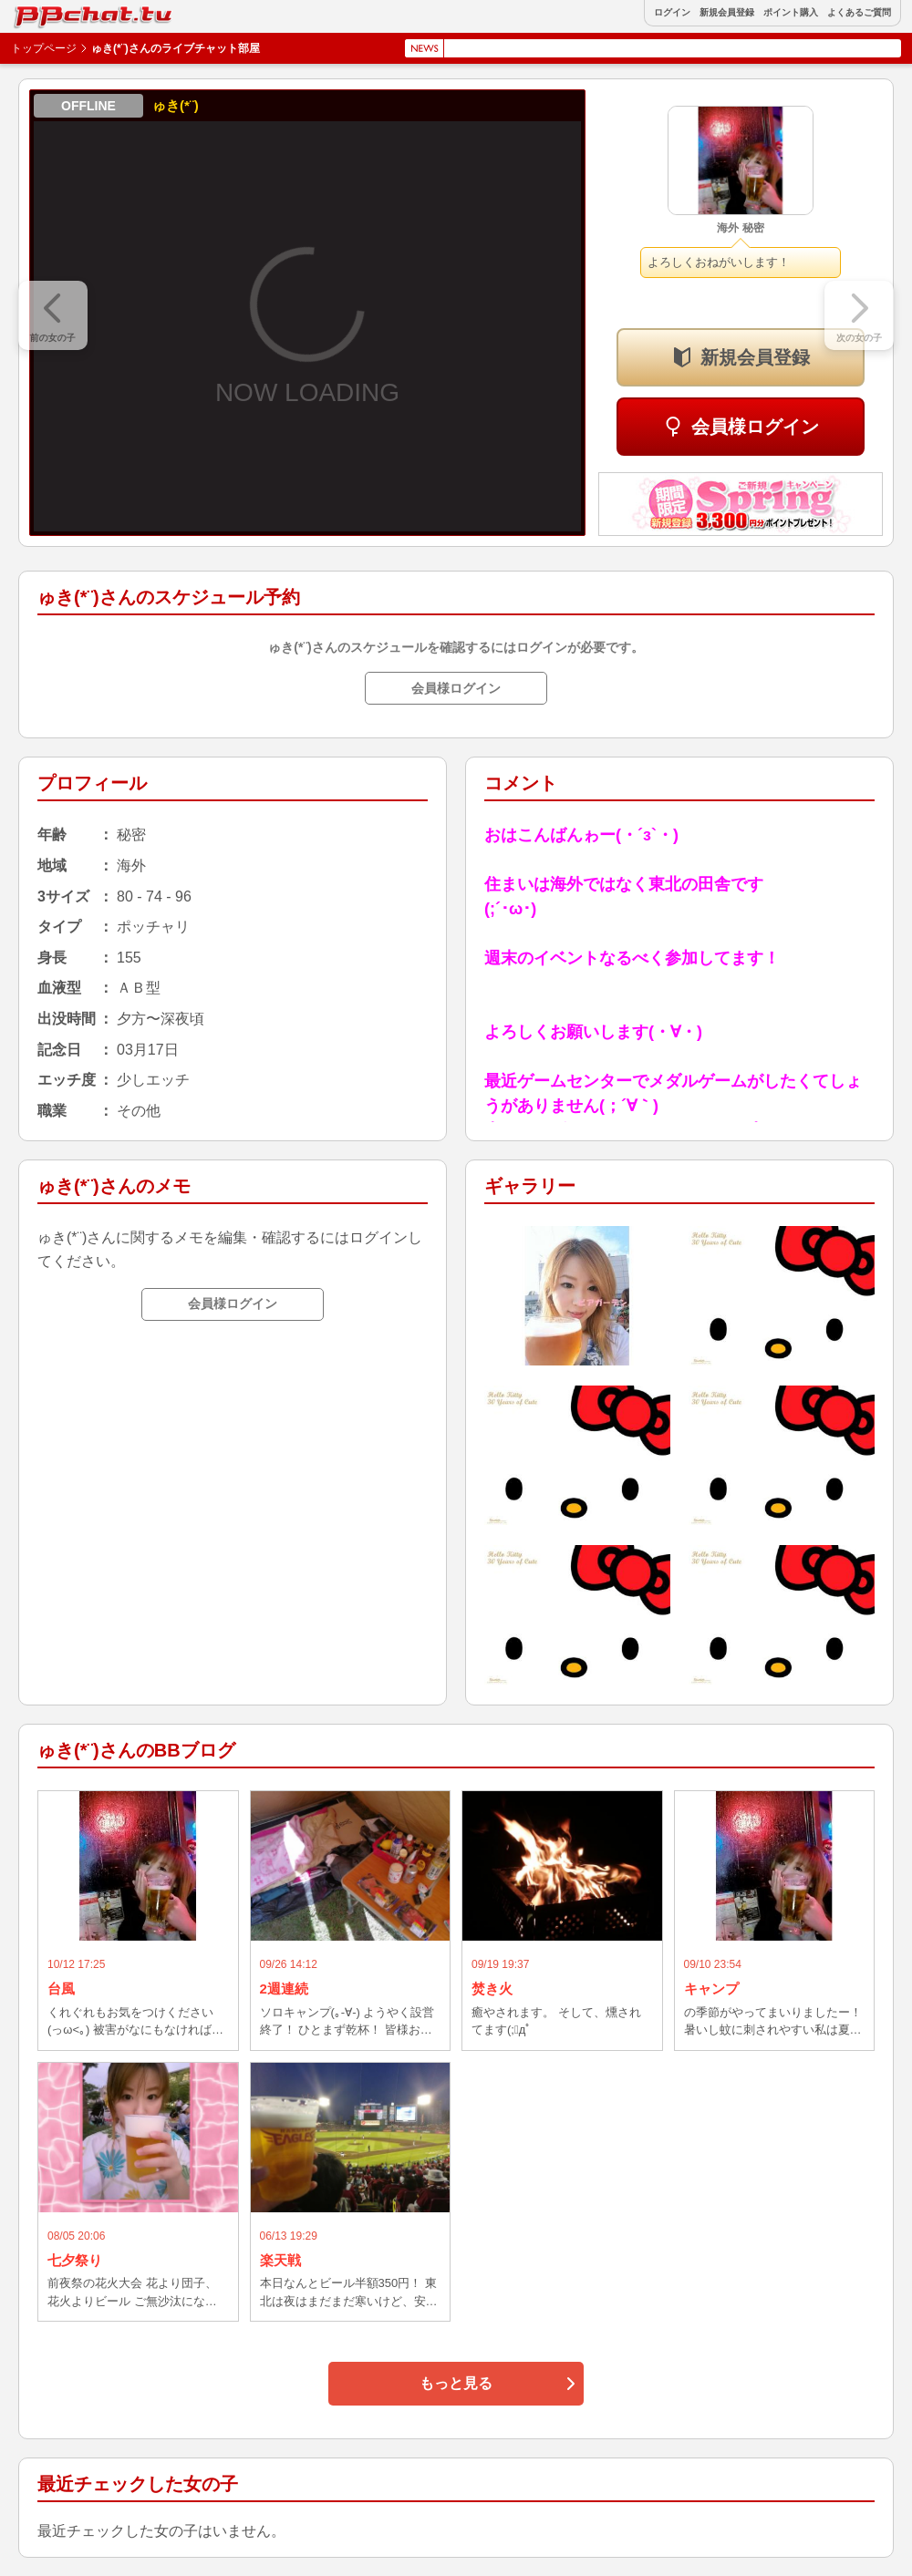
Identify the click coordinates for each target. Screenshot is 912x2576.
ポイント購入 (790, 12)
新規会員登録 (727, 12)
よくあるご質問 (859, 12)
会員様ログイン (755, 427)
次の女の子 (859, 338)
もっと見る (456, 2383)
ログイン (672, 12)
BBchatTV (54, 12)
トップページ (44, 48)
